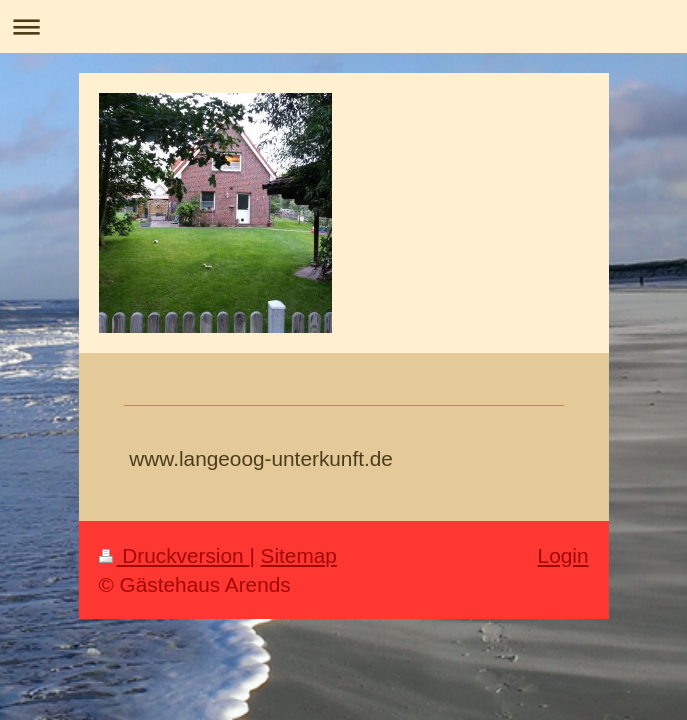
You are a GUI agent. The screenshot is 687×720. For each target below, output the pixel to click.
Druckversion (174, 555)
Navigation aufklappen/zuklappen (343, 26)
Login (563, 555)
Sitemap (299, 555)
